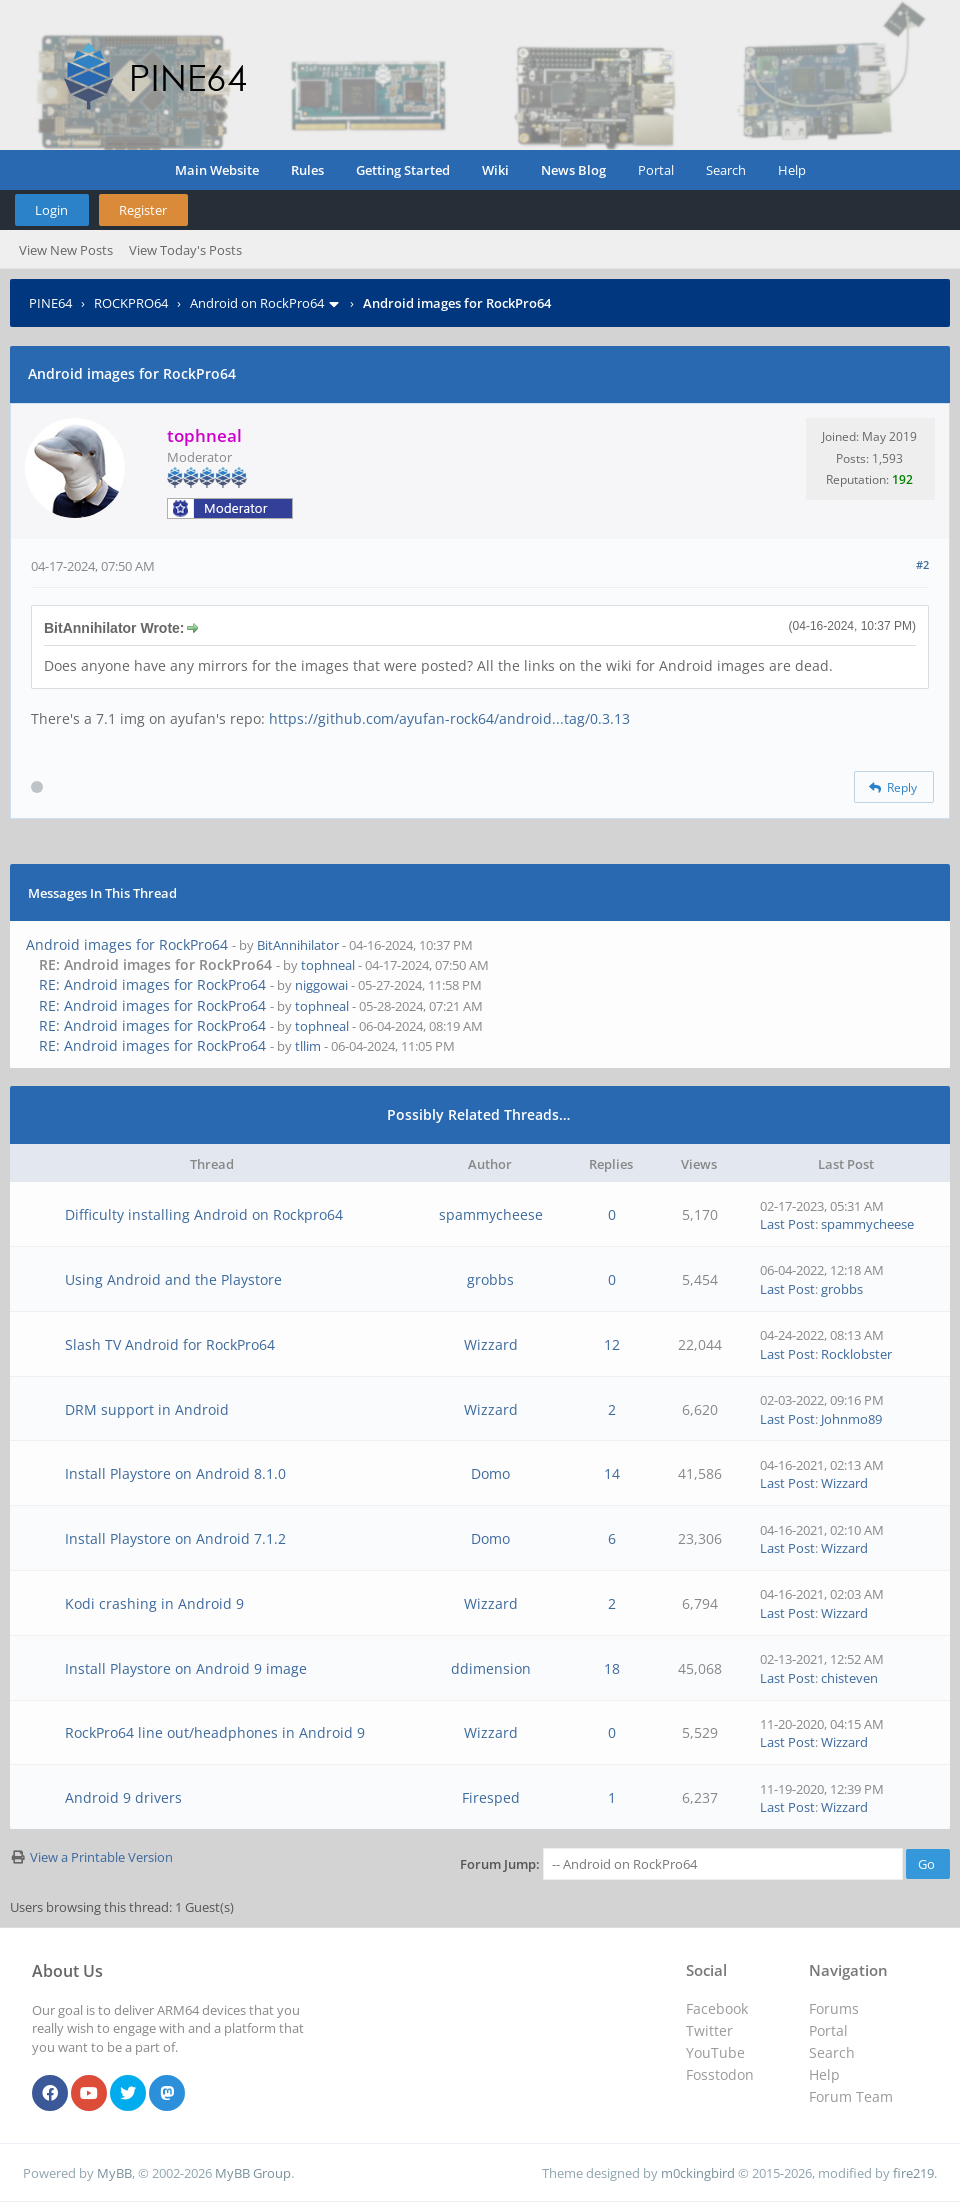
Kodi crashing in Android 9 (154, 1603)
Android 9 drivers (123, 1797)
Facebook (717, 2008)
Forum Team (851, 2096)
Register (143, 210)
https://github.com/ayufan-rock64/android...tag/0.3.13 (449, 718)
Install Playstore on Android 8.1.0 (175, 1473)
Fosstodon (720, 2074)
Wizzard (491, 1344)
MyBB (114, 2173)
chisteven (849, 1678)
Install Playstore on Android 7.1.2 (175, 1538)
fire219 (913, 2173)
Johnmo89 (851, 1419)
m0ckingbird (698, 2173)
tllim (308, 1046)
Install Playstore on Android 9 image (186, 1668)
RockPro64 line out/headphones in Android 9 (215, 1732)
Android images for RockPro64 (127, 944)
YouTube (715, 2052)
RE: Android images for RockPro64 (152, 984)
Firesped (491, 1797)
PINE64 (50, 303)
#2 (922, 564)
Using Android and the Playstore (173, 1279)
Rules (307, 170)
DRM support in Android (147, 1409)
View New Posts (66, 250)
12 (612, 1344)
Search (726, 170)
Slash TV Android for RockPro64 (170, 1344)
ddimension (491, 1668)
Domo (490, 1473)
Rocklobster (856, 1354)
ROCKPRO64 (131, 303)
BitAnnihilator (298, 945)
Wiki (495, 170)
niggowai (321, 985)
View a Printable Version (101, 1857)
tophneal (328, 965)
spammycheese (491, 1214)
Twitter (709, 2030)
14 (612, 1473)
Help (792, 170)
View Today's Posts (185, 250)
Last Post (787, 1224)
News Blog (573, 170)
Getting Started (403, 170)
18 (612, 1668)
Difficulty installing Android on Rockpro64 (204, 1214)
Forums (834, 2008)
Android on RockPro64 (257, 303)
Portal (656, 170)
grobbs (490, 1279)
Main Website (217, 170)
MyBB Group (253, 2173)
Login (51, 210)
